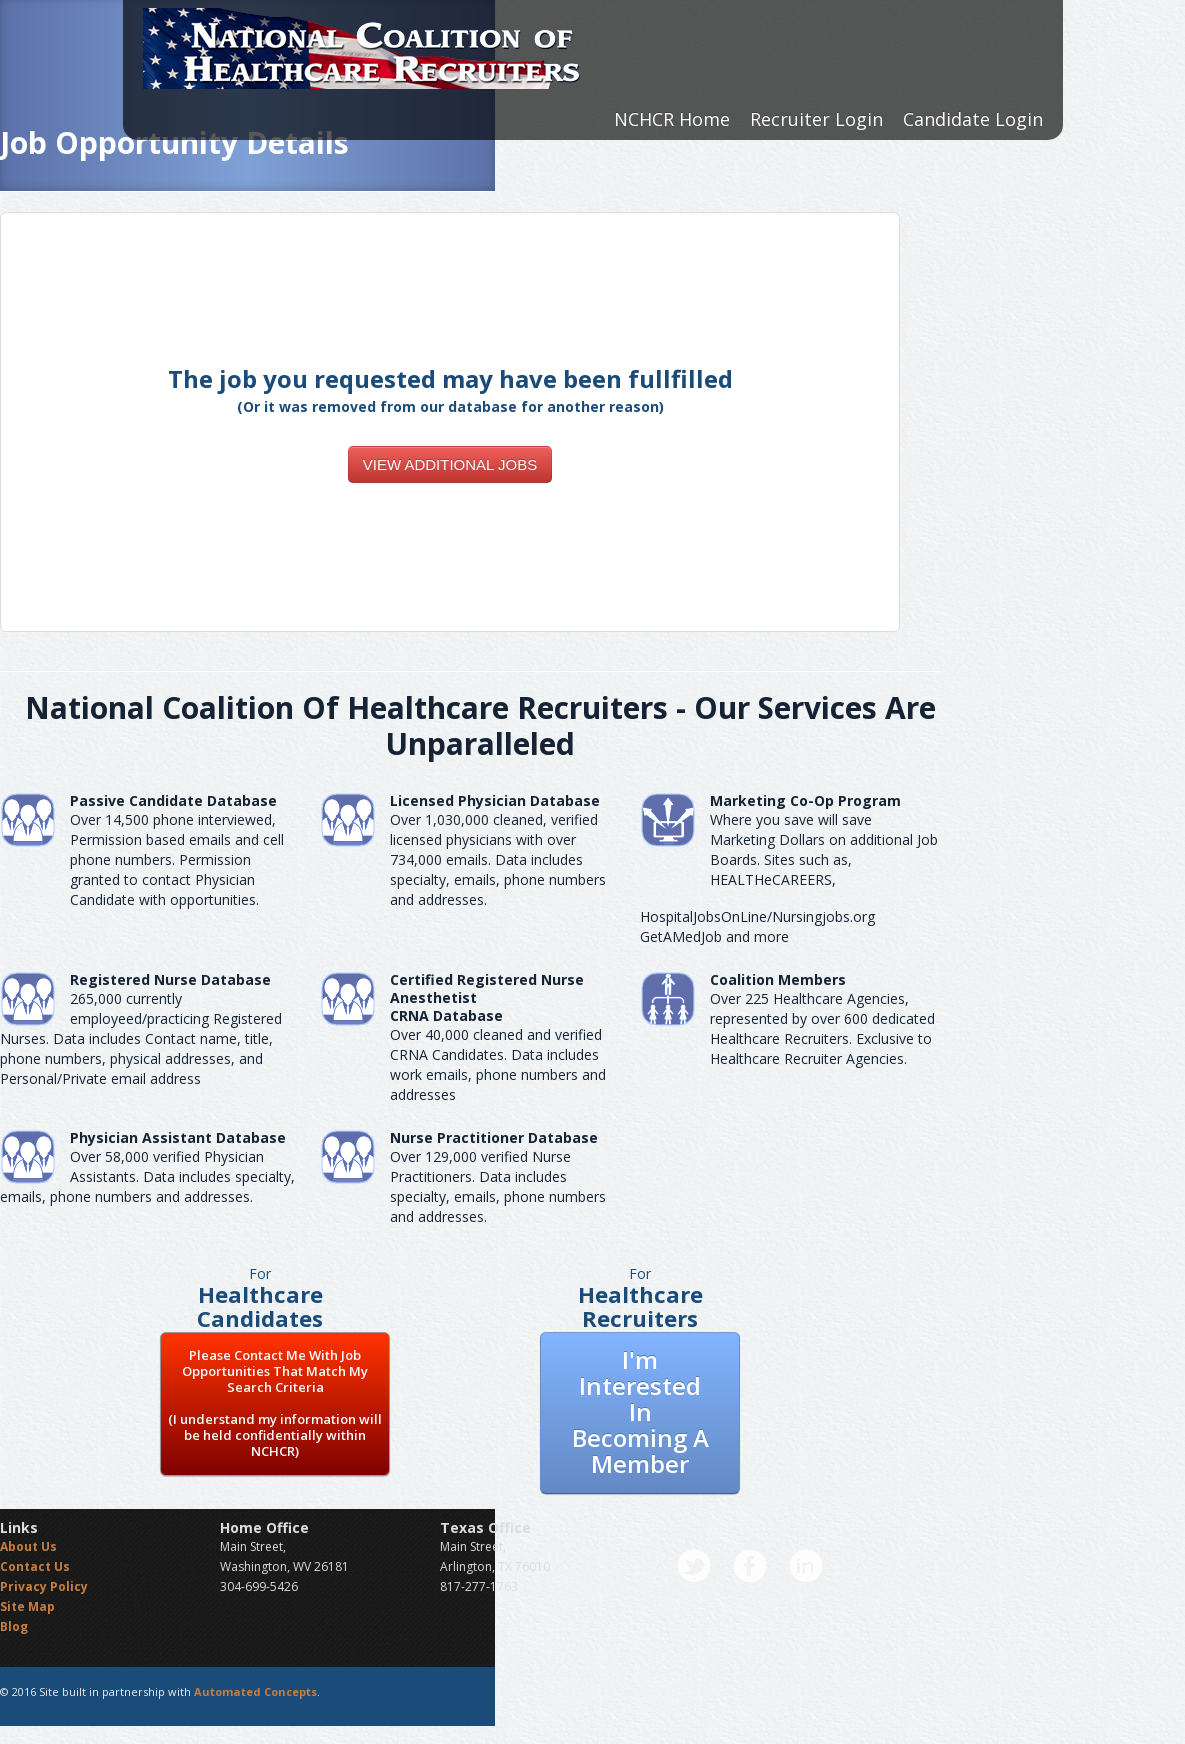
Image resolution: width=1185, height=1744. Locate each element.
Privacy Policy (44, 1586)
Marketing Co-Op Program (805, 800)
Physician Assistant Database (178, 1137)
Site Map (27, 1606)
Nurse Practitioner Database (494, 1137)
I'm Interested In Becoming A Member (640, 1411)
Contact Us (35, 1566)
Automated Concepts (255, 1691)
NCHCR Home (672, 119)
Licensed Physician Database (495, 800)
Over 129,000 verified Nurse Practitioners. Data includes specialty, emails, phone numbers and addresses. (498, 1186)
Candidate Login (973, 119)
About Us (28, 1546)
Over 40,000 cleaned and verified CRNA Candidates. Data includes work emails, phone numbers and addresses (498, 1064)
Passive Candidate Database (173, 800)
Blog (14, 1626)
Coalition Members (778, 979)
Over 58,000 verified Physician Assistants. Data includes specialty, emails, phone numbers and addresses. (147, 1176)
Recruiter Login (816, 119)
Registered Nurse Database (170, 979)
